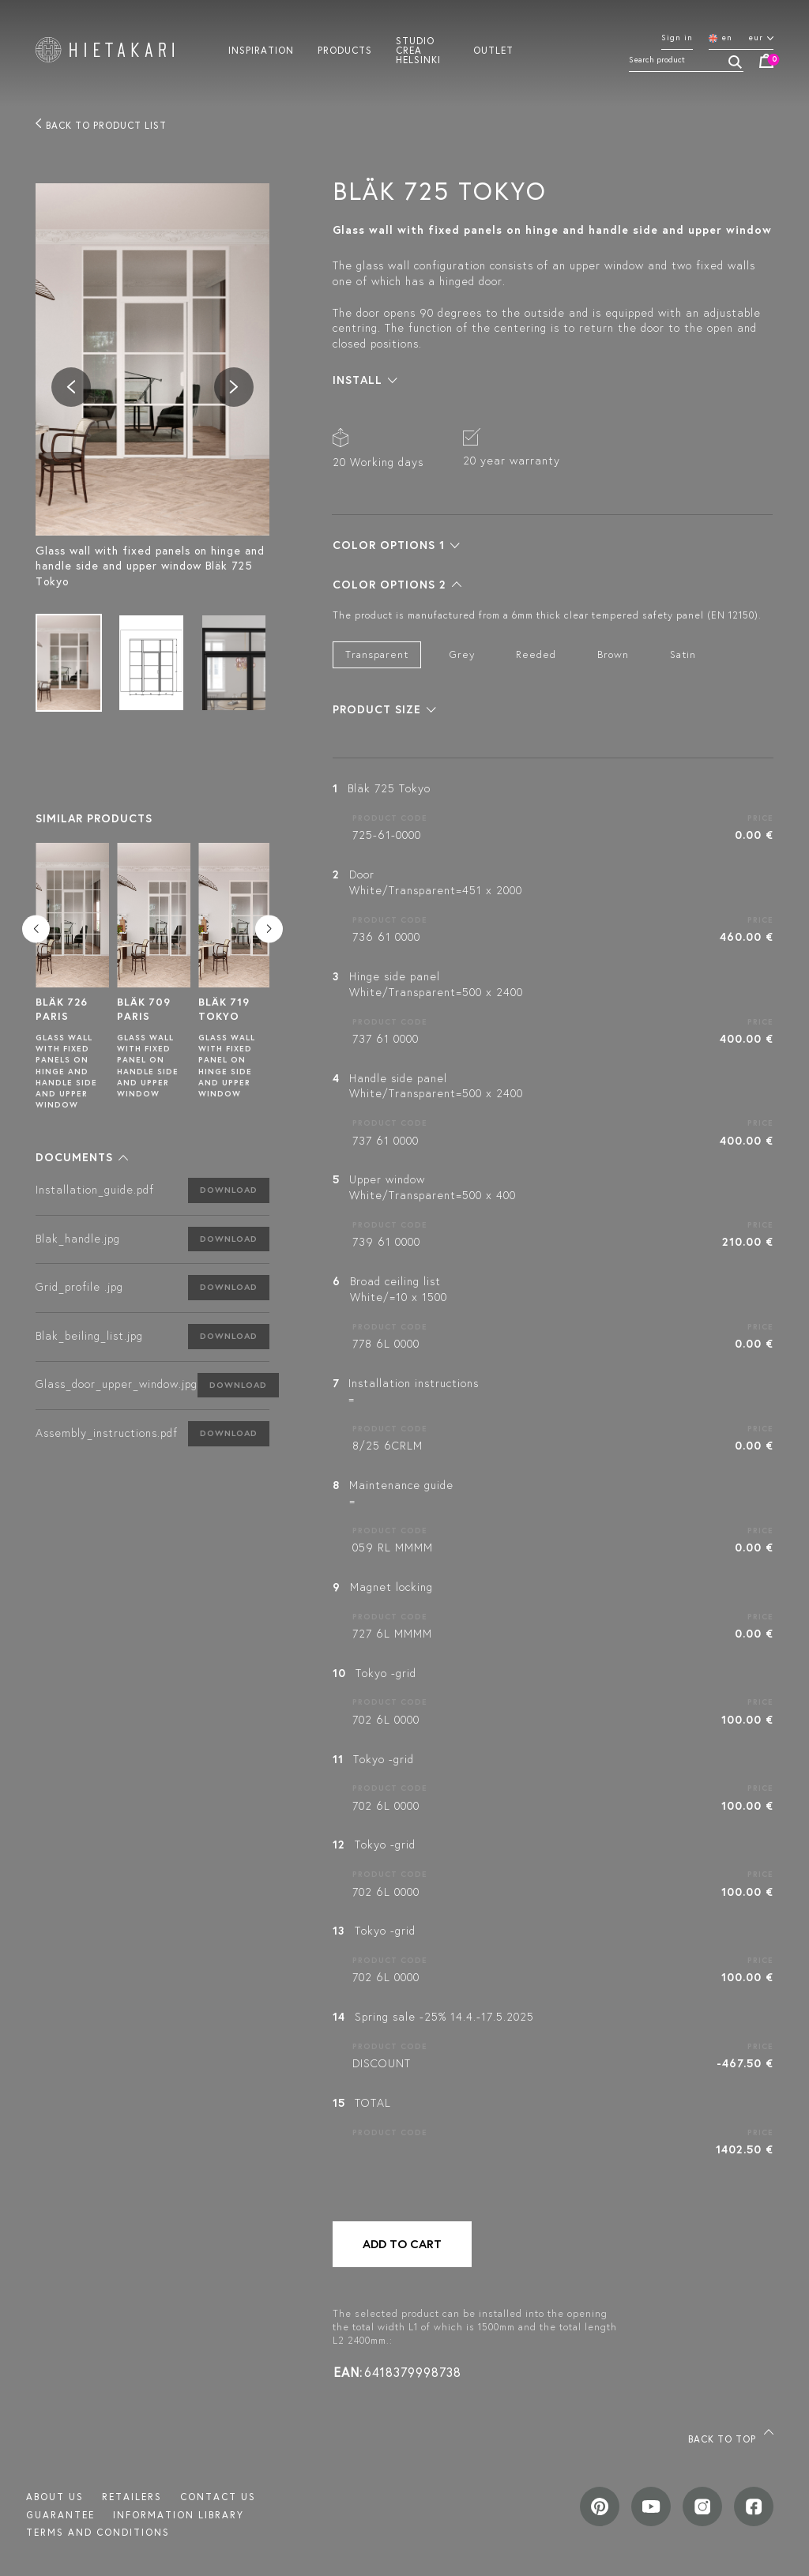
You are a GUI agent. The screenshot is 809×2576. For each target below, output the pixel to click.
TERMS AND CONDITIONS (98, 2532)
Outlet (493, 49)
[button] (82, 1157)
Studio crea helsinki (418, 50)
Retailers (132, 2497)
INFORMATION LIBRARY (178, 2515)
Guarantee (60, 2515)
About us (55, 2497)
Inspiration (261, 49)
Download (229, 1189)
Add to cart (402, 2243)
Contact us (218, 2497)
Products (345, 49)
